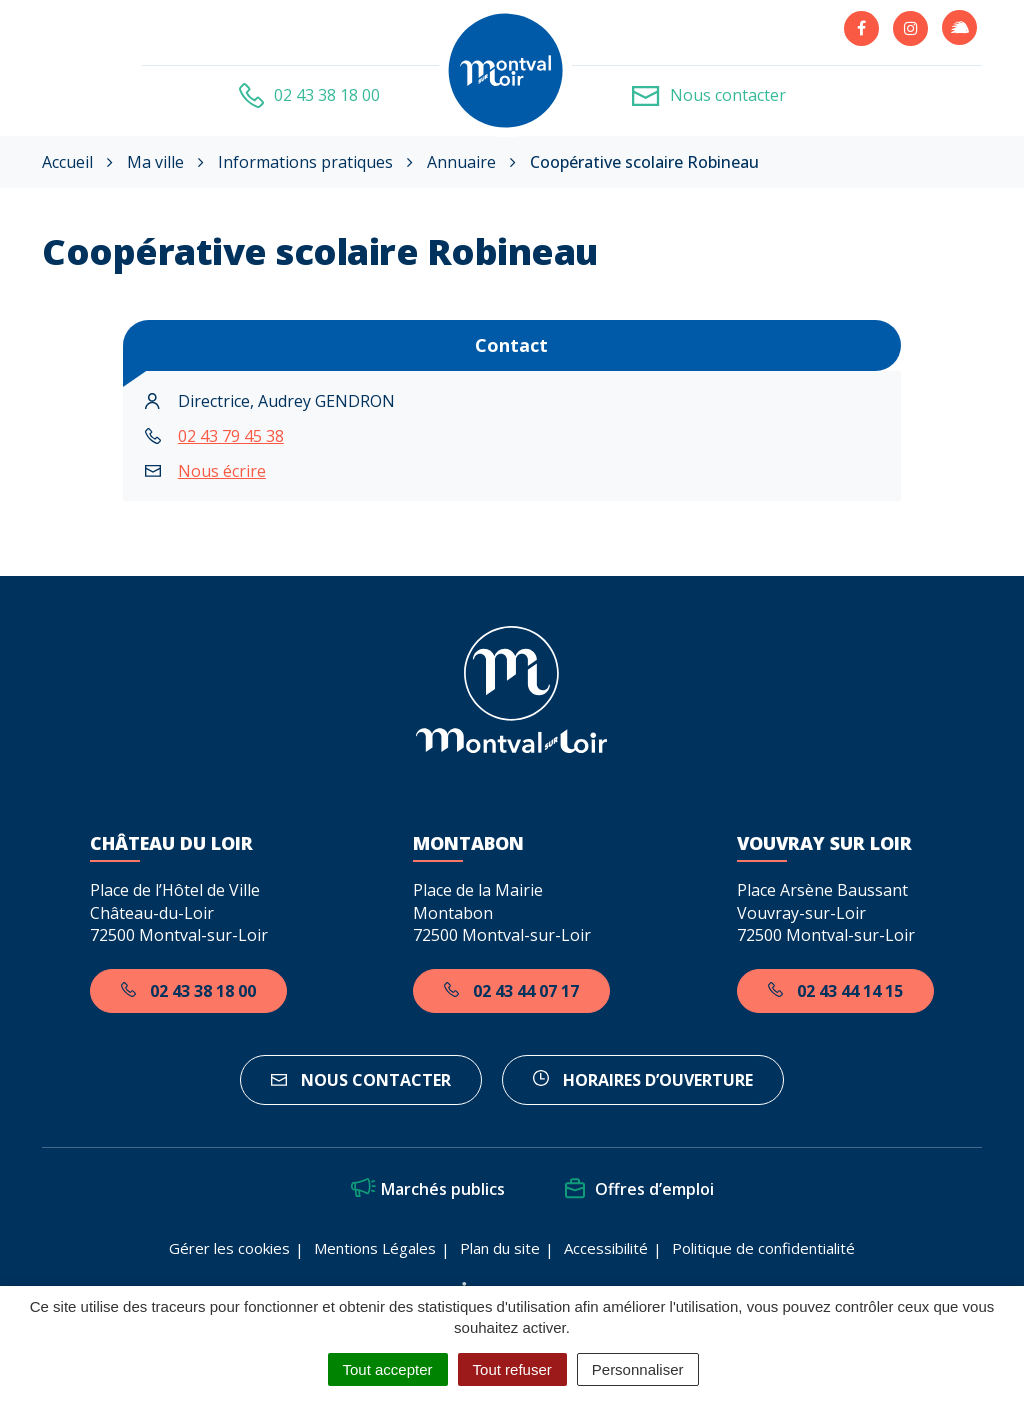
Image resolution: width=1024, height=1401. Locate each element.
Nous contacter (361, 1080)
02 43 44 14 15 (835, 991)
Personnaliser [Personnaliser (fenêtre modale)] (638, 1369)
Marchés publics (428, 1189)
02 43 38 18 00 (188, 991)
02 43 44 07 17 (511, 991)
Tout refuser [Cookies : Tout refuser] (512, 1369)
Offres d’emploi (639, 1189)
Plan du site (500, 1248)
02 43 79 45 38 (231, 436)
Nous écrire (222, 471)
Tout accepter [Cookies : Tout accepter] (388, 1369)
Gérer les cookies (229, 1248)
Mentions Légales (375, 1248)
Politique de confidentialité (763, 1248)
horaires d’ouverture (643, 1080)
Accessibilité (606, 1248)
